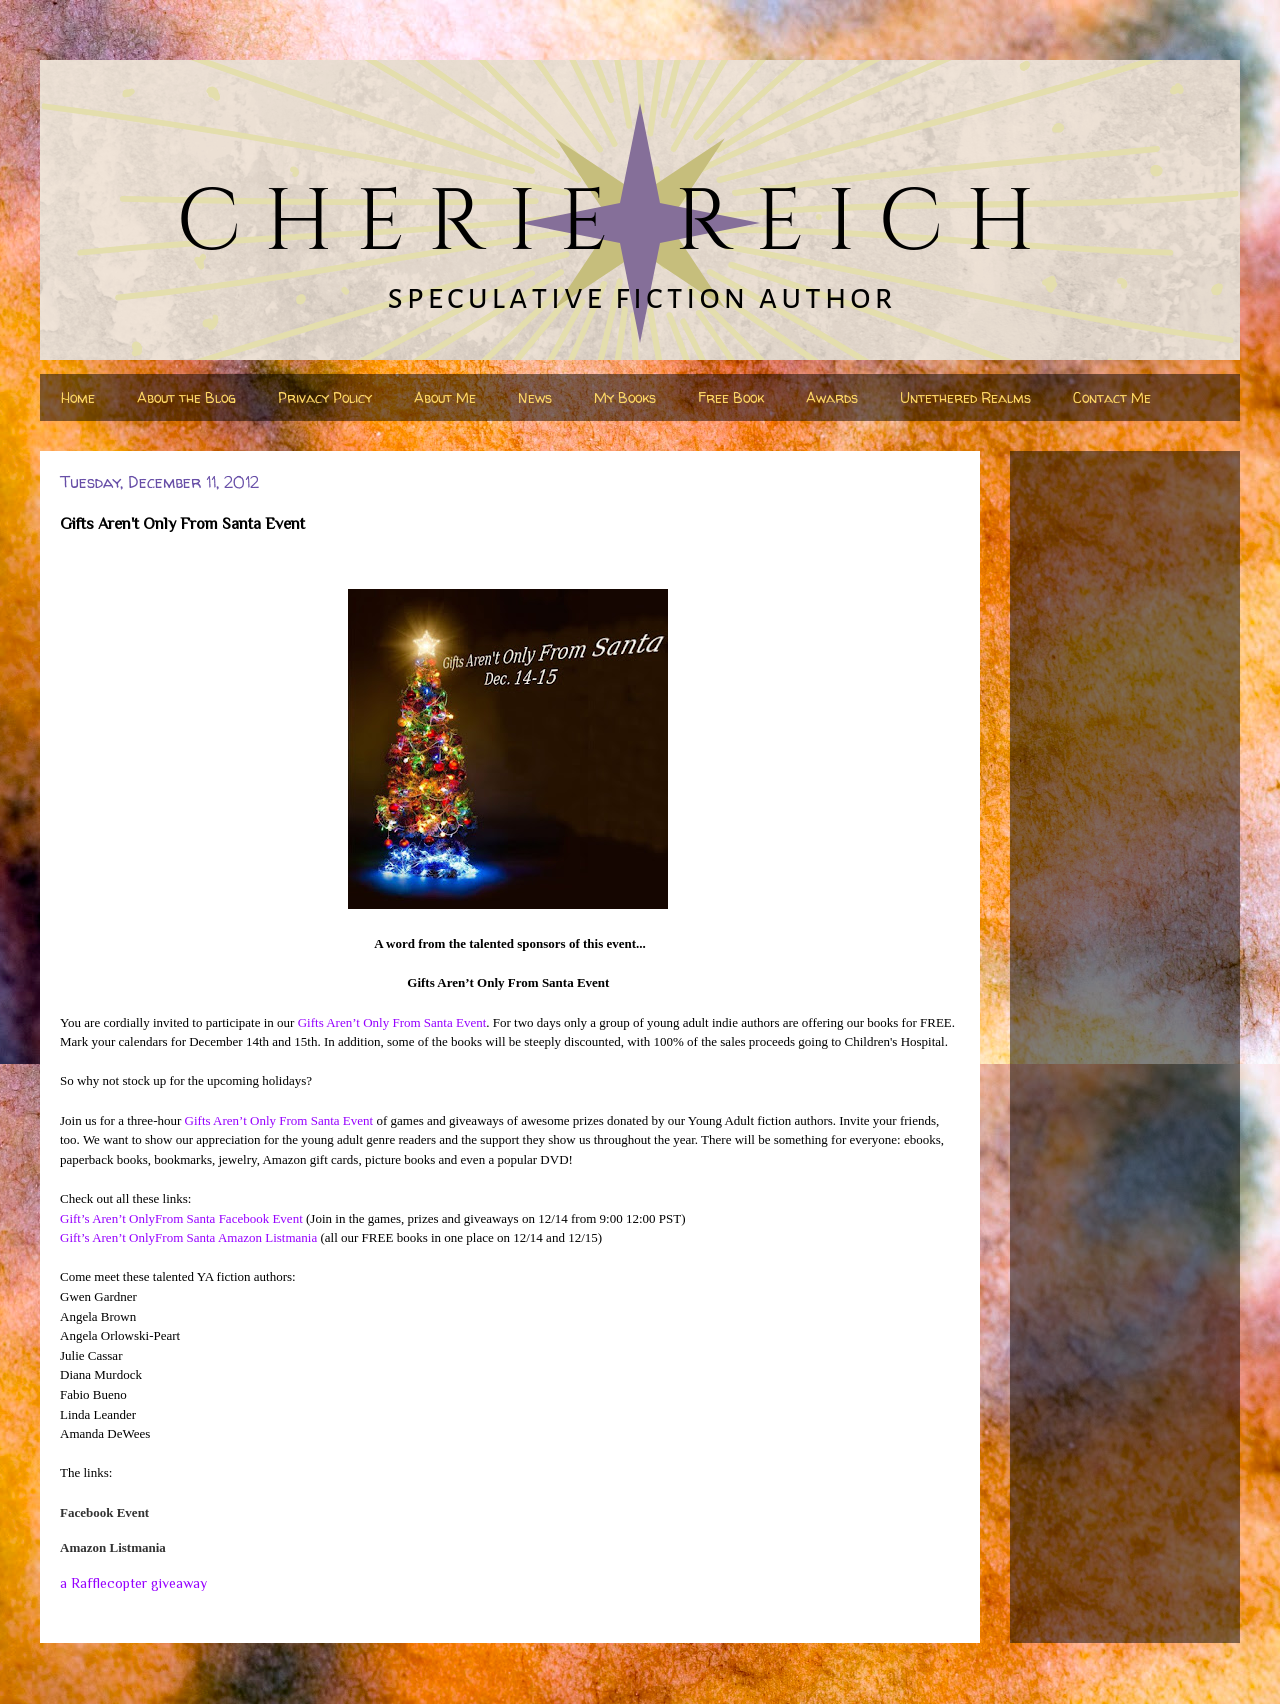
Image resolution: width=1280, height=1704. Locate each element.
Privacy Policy (325, 397)
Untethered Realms (965, 397)
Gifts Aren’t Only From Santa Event (392, 1022)
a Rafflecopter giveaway (133, 1583)
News (535, 397)
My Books (625, 397)
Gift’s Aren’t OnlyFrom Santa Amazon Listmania (188, 1237)
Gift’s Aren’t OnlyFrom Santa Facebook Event (181, 1218)
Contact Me (1112, 397)
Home (78, 397)
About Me (445, 397)
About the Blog (186, 397)
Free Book (731, 397)
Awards (832, 397)
